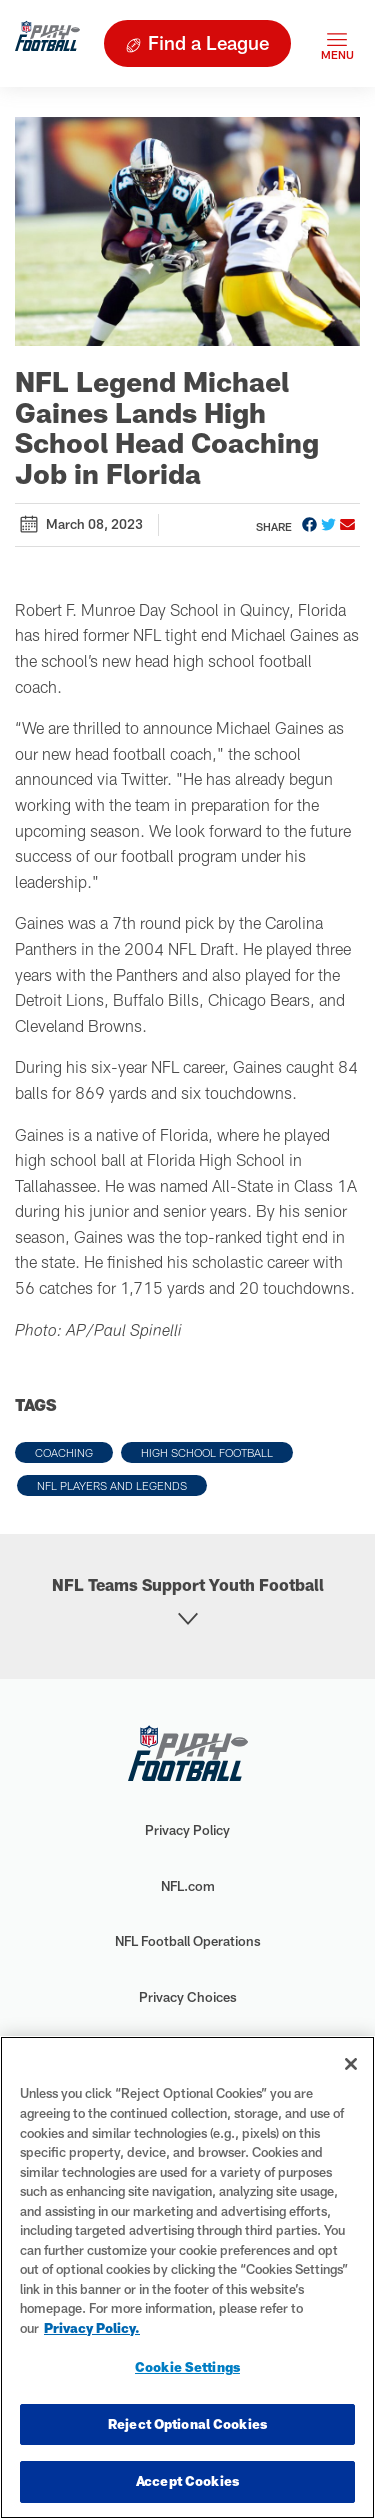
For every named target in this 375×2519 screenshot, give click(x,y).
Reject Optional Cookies (187, 2424)
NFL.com (188, 1886)
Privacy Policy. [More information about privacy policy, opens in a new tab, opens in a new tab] (92, 2328)
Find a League (208, 42)
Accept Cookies (187, 2481)
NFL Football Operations (188, 1941)
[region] (187, 2277)
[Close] (351, 2064)
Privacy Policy (187, 1830)
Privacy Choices (188, 1997)
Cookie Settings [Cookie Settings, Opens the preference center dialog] (187, 2367)
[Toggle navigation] (337, 43)
